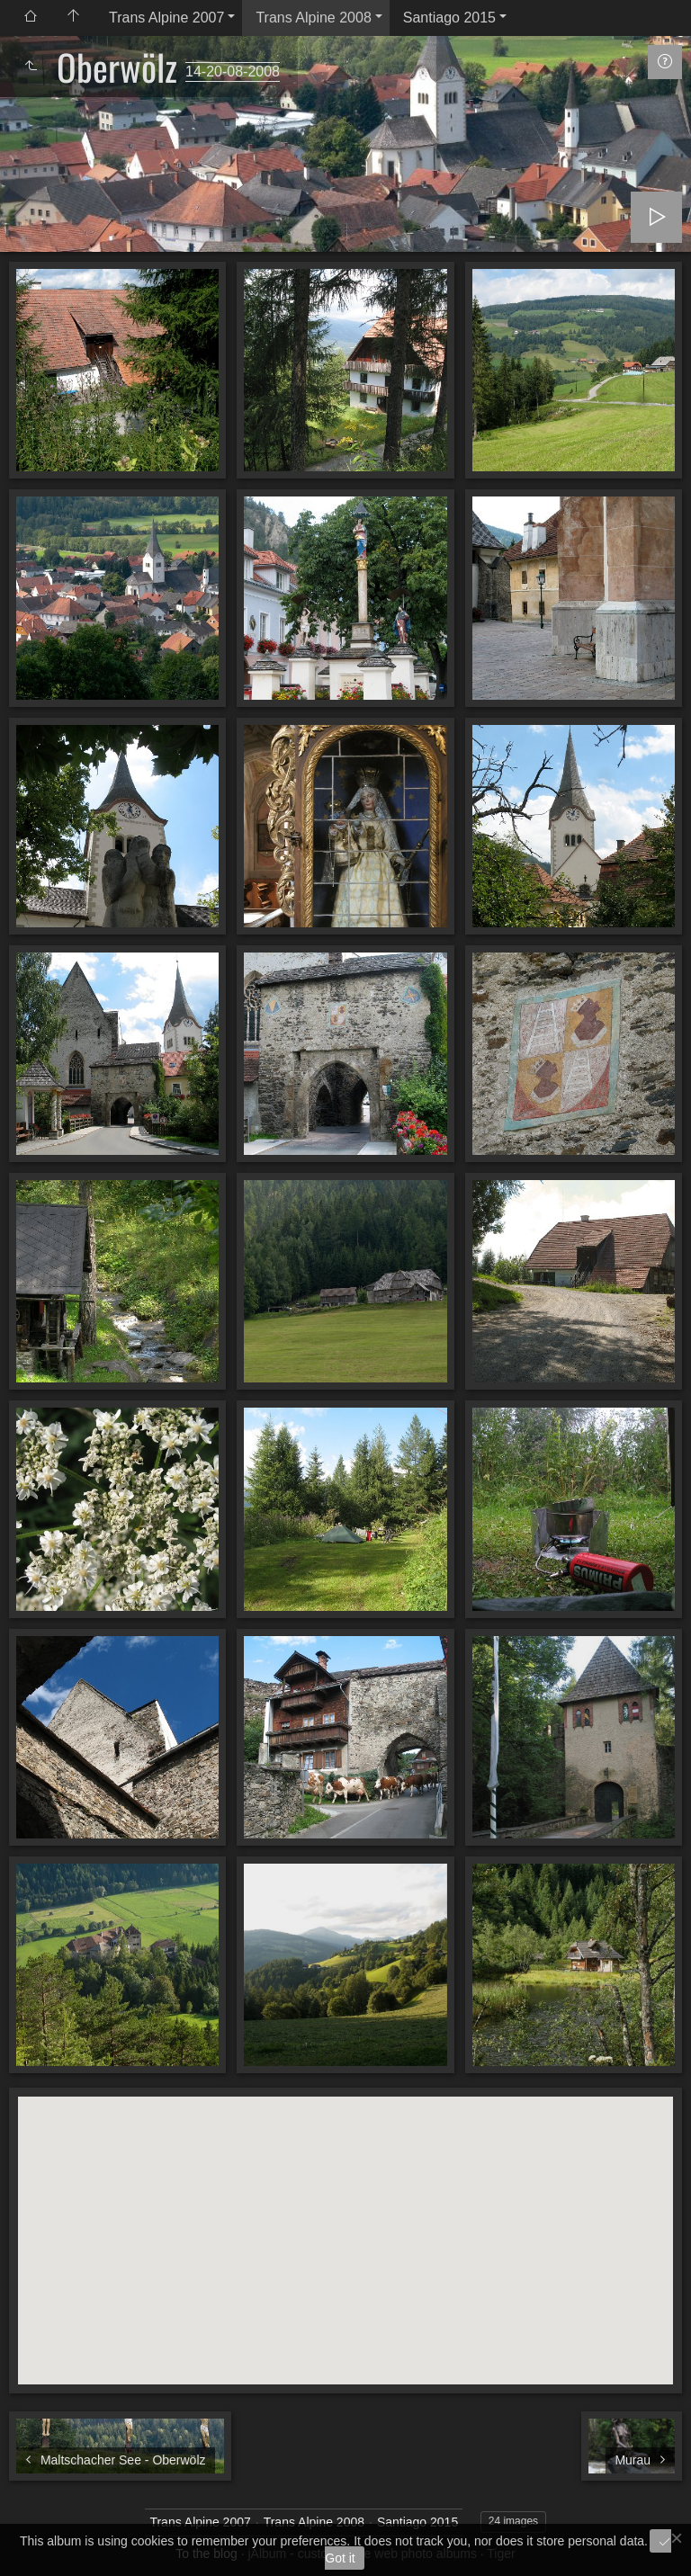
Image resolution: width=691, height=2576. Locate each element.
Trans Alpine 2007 (166, 17)
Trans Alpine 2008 (313, 17)
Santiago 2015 (449, 17)
